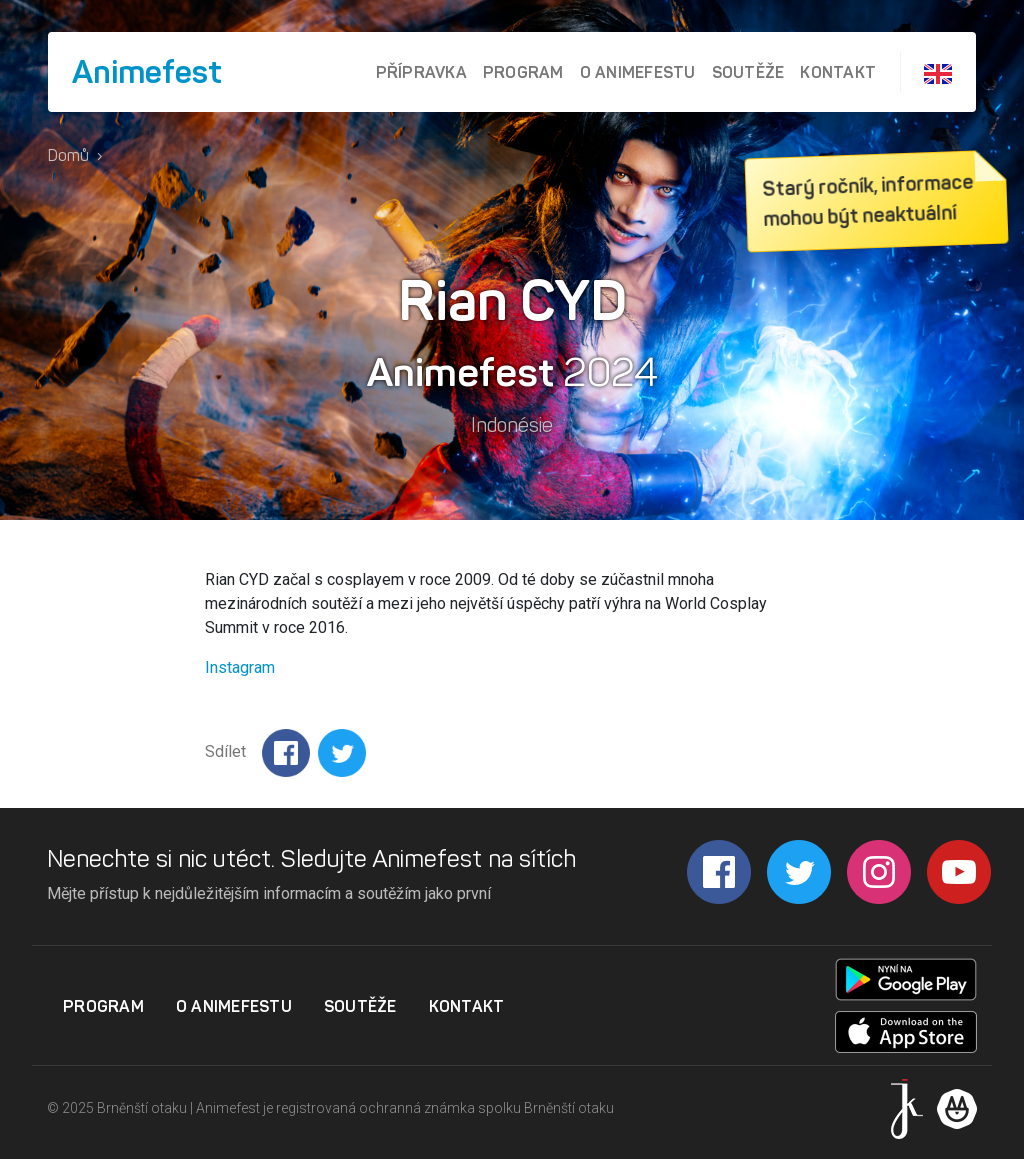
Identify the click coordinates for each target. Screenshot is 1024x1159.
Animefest (147, 72)
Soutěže (748, 72)
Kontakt (838, 72)
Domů (68, 155)
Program (523, 72)
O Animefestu (638, 72)
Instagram (240, 667)
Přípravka (421, 72)
